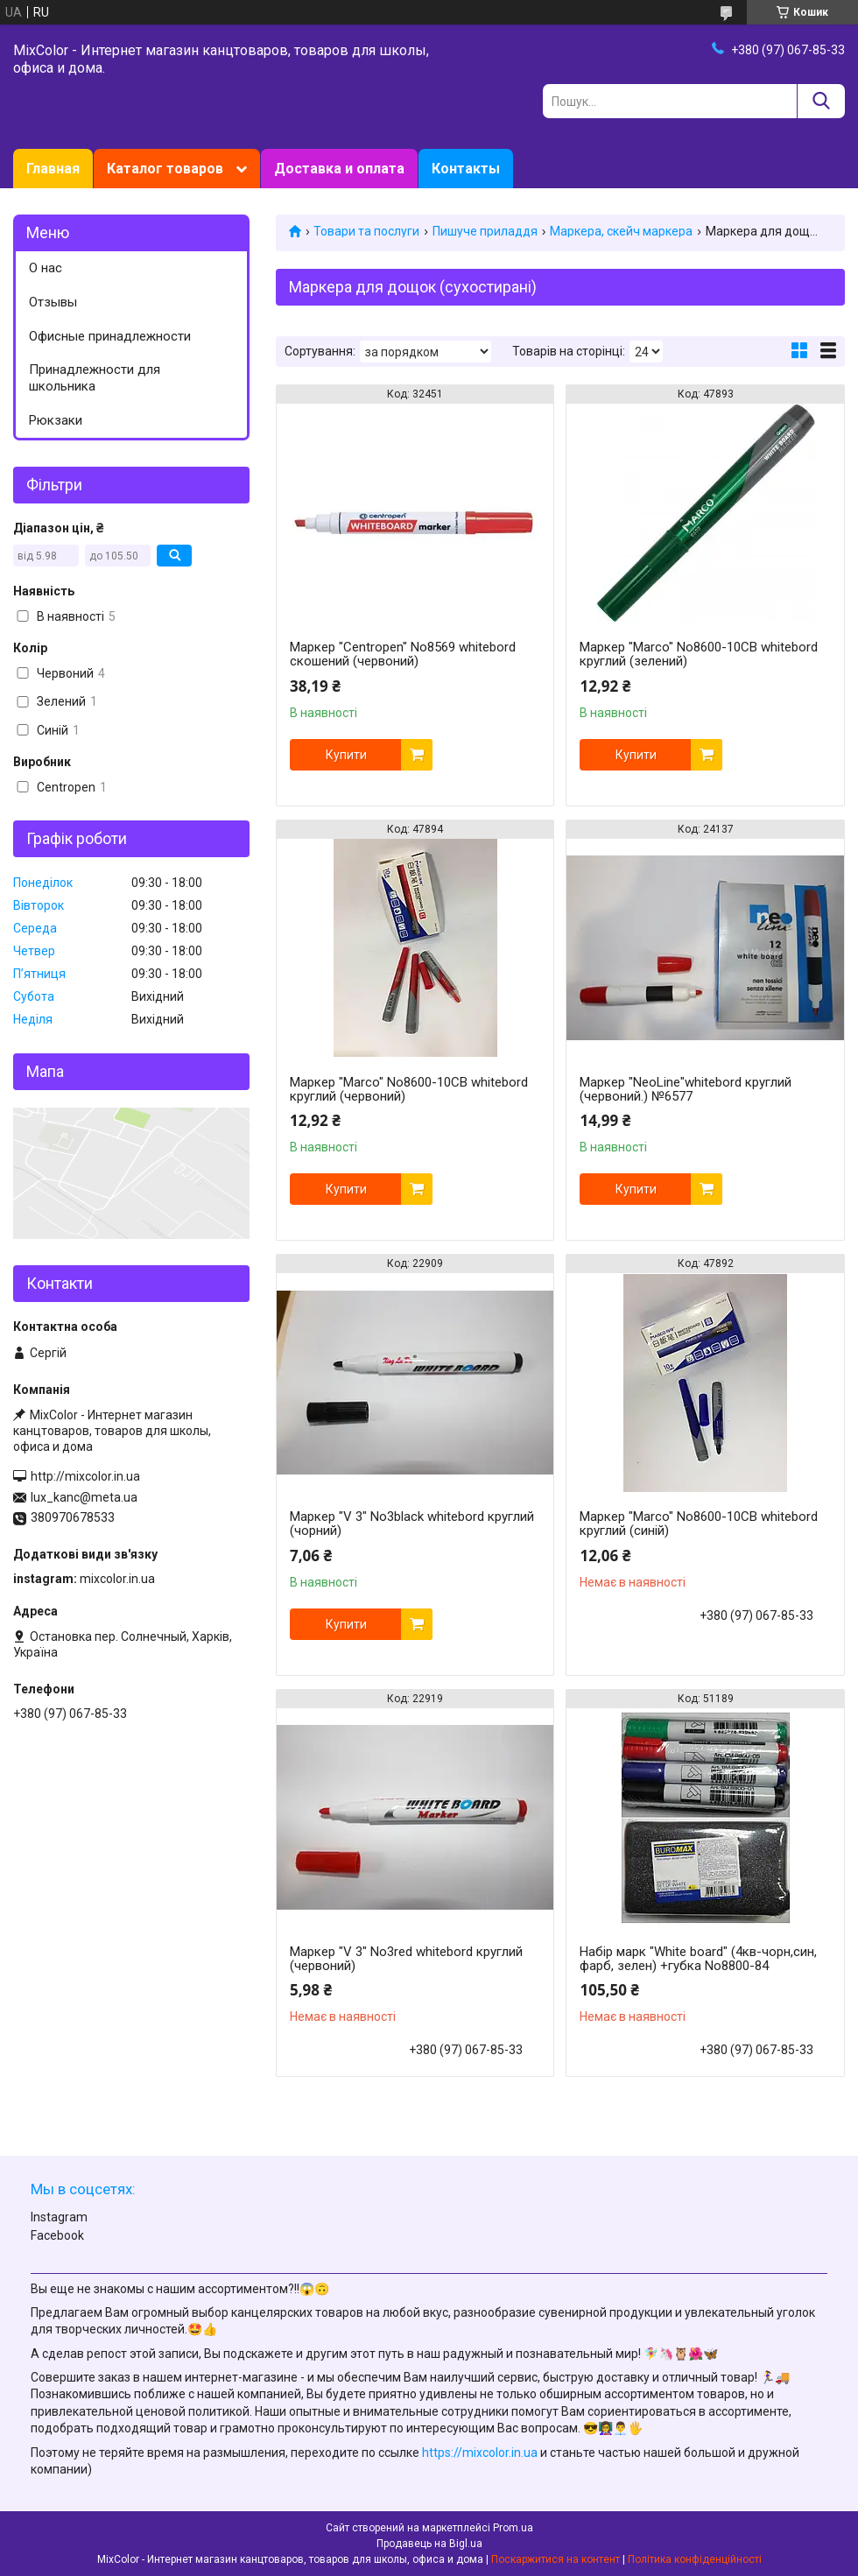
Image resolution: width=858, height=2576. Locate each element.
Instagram (59, 2217)
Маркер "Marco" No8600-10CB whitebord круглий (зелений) (699, 654)
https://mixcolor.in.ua (480, 2453)
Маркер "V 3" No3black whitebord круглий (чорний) (412, 1524)
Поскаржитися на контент (555, 2559)
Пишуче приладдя (485, 231)
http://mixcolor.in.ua (85, 1476)
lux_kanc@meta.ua (84, 1497)
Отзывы (53, 302)
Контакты (466, 168)
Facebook (57, 2235)
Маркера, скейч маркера (621, 231)
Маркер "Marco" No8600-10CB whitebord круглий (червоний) (409, 1089)
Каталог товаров (165, 168)
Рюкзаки (55, 420)
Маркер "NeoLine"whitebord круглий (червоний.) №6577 (685, 1089)
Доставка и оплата (339, 168)
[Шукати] (821, 101)
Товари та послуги (366, 231)
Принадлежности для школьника (94, 378)
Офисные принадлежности (110, 336)
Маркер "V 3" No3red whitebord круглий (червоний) (406, 1959)
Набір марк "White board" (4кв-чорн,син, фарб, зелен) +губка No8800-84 (698, 1959)
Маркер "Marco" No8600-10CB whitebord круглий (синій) (699, 1524)
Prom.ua (513, 2528)
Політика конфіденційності (695, 2559)
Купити (346, 755)
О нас (45, 268)
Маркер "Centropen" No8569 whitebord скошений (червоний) (403, 654)
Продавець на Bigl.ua (429, 2543)
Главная (53, 168)
